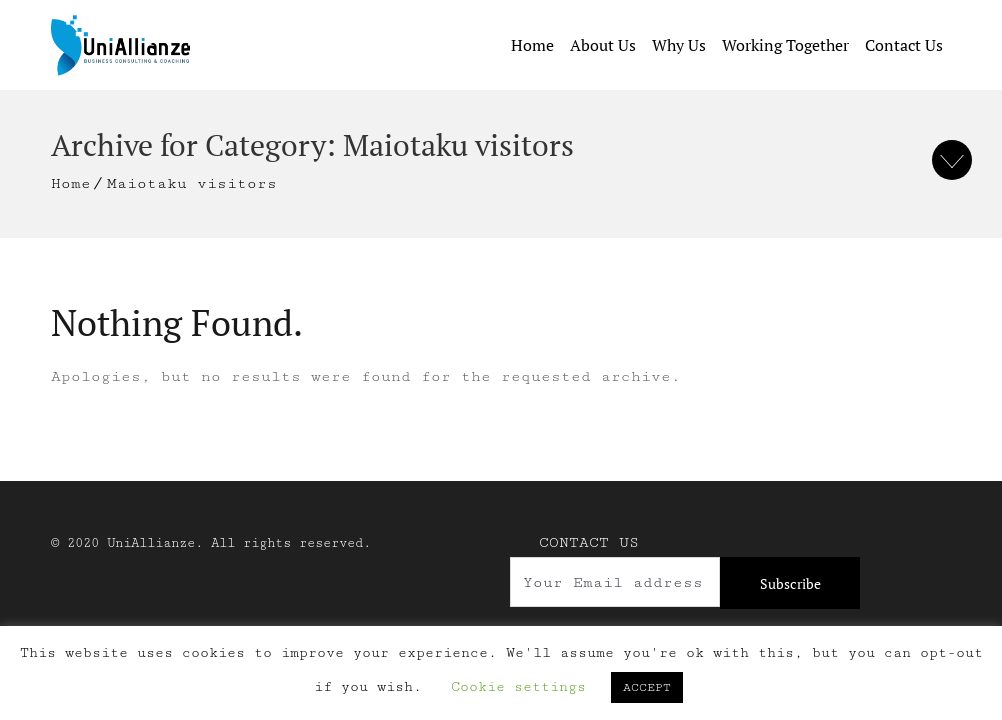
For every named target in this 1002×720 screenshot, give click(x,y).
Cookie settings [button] (518, 687)
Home (532, 45)
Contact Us (904, 45)
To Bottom (952, 160)
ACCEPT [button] (647, 687)
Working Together (785, 45)
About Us (603, 45)
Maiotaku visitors (192, 183)
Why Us (679, 45)
